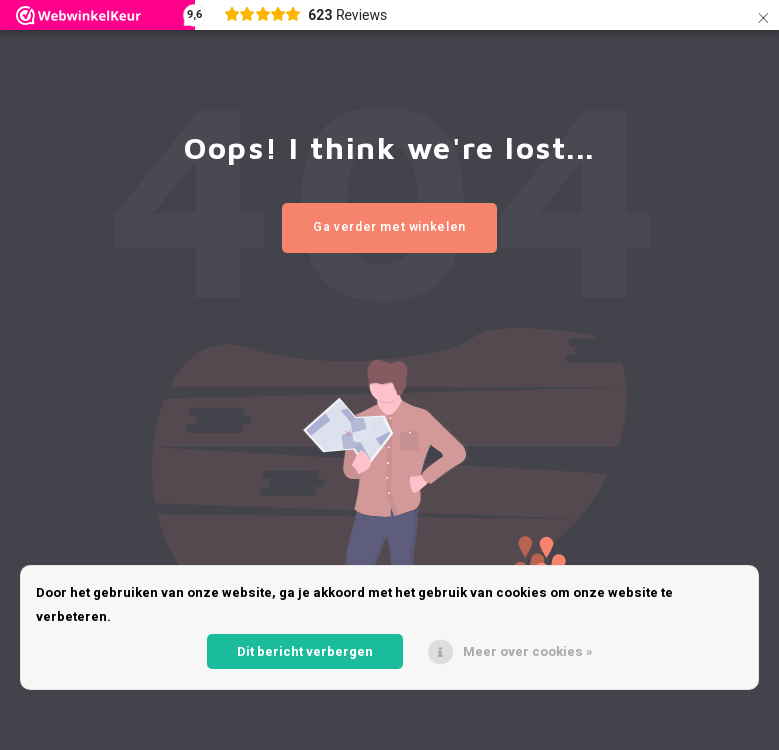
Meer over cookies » (528, 651)
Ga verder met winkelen (389, 227)
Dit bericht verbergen (305, 651)
